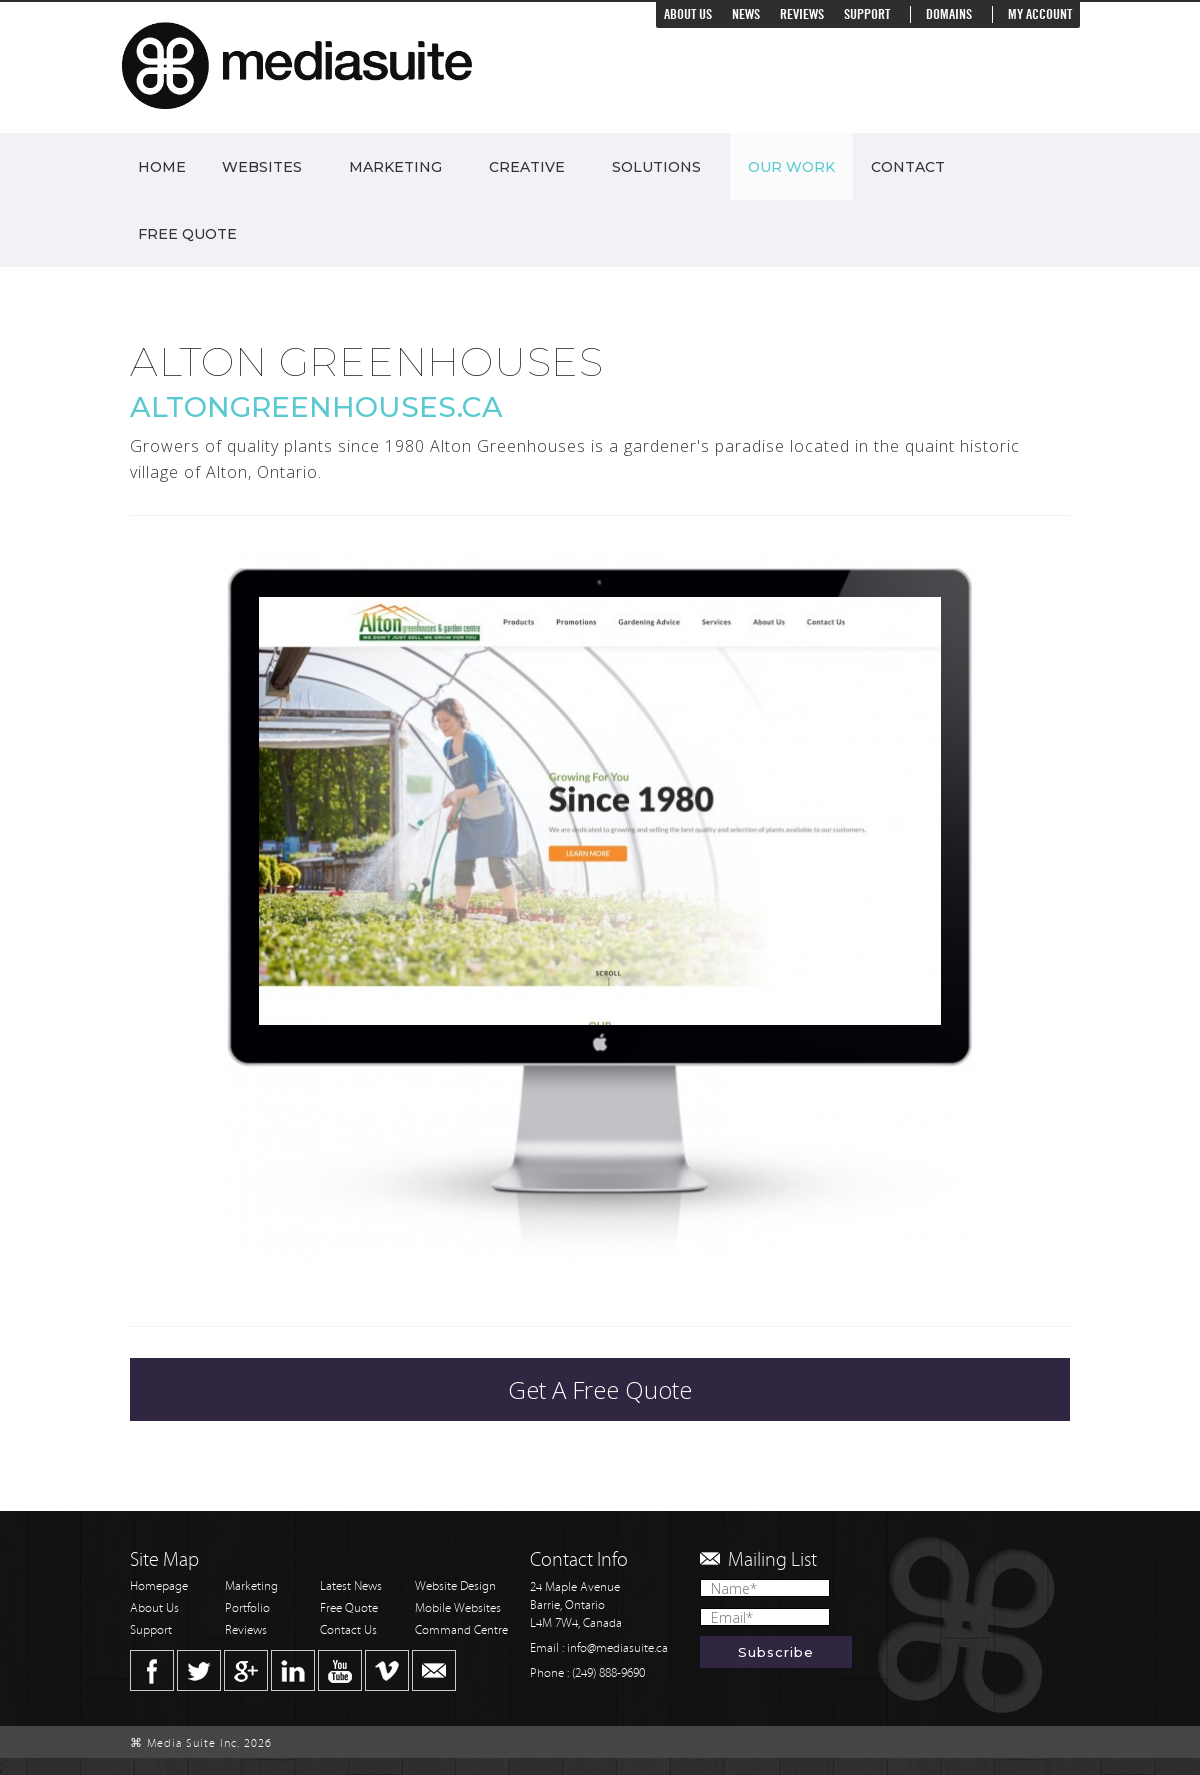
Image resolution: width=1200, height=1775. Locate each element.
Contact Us (348, 1630)
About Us (688, 14)
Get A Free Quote (600, 1389)
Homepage (159, 1586)
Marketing (395, 167)
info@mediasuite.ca (617, 1648)
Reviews (802, 14)
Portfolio (247, 1608)
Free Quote (187, 234)
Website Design (455, 1586)
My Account (1040, 14)
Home (162, 167)
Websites (262, 167)
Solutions (656, 167)
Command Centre (461, 1630)
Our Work (791, 167)
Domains (949, 14)
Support (867, 14)
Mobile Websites (458, 1608)
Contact (908, 167)
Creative (527, 167)
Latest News (351, 1586)
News (746, 14)
